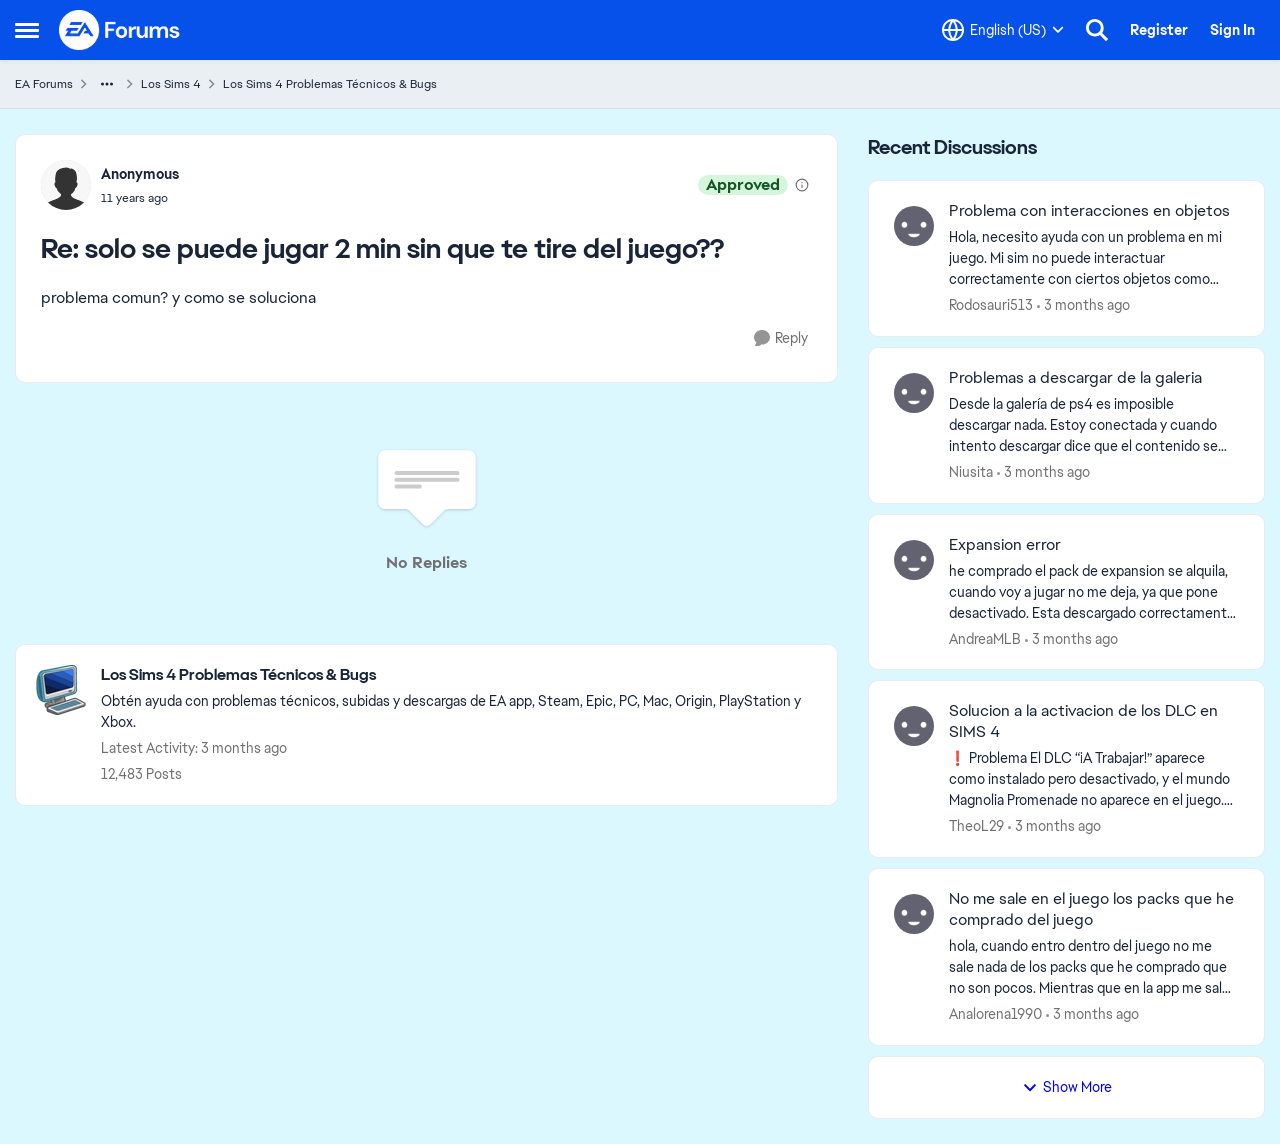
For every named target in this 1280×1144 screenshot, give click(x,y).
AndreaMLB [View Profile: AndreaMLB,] (985, 638)
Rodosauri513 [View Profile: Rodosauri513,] (991, 305)
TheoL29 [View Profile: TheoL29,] (976, 826)
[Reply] (781, 338)
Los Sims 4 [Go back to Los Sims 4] (171, 84)
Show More (1067, 1087)
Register (1159, 30)
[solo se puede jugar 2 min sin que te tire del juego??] (140, 198)
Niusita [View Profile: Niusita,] (971, 472)
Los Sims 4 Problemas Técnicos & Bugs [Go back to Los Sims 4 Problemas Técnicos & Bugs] (330, 84)
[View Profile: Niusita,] (914, 393)
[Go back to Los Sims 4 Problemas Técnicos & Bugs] (459, 675)
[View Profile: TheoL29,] (914, 726)
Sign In (1232, 30)
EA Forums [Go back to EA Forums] (44, 84)
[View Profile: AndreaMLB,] (914, 560)
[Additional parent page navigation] (107, 84)
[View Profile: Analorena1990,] (914, 914)
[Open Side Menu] (27, 30)
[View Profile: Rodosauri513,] (914, 226)
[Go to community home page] (120, 30)
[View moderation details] (802, 185)
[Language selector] (1003, 30)
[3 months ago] (1083, 305)
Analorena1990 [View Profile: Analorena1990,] (995, 1014)
